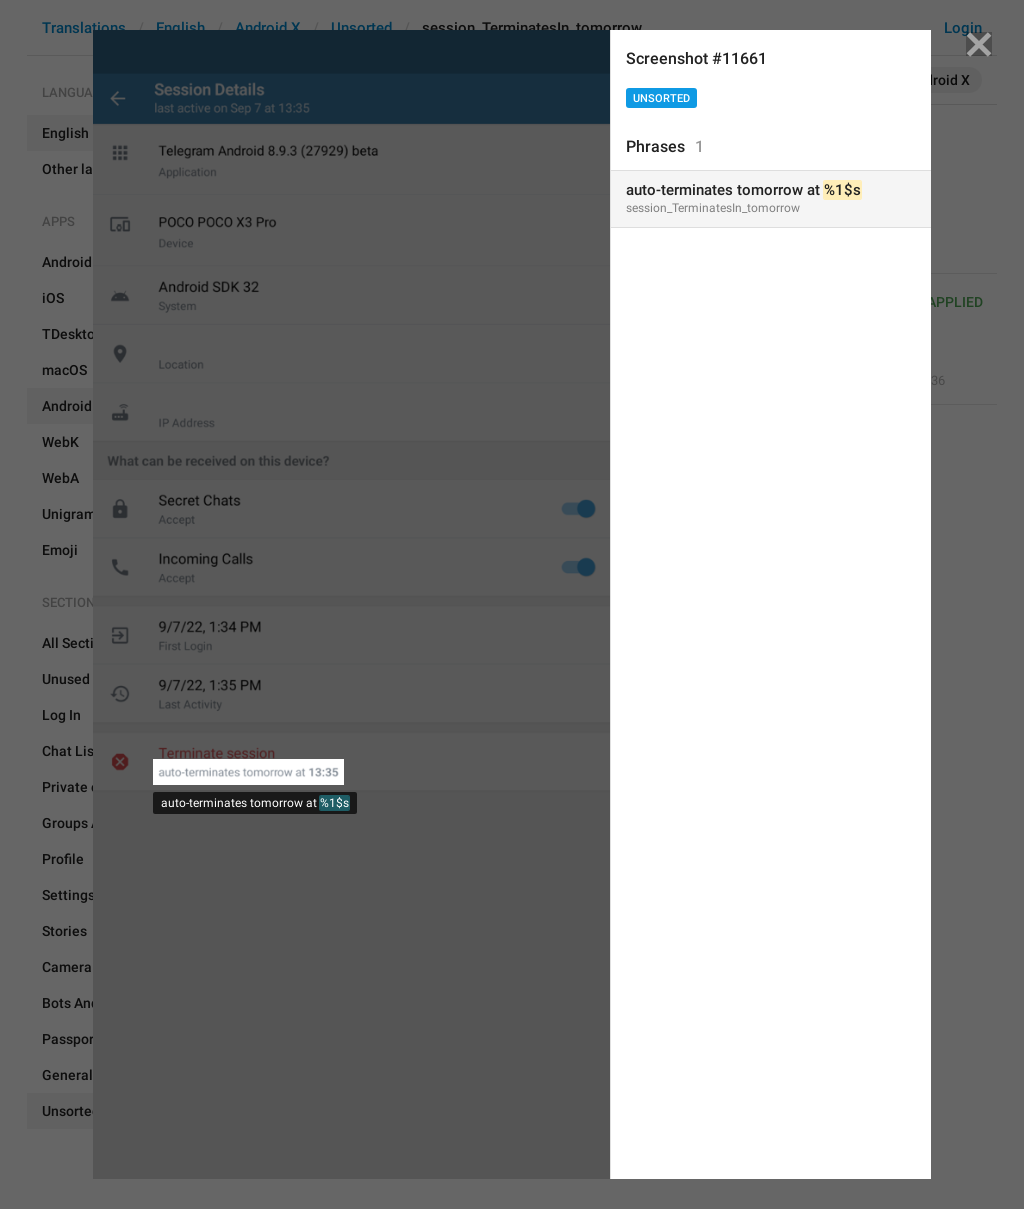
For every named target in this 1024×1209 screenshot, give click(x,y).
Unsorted (661, 98)
